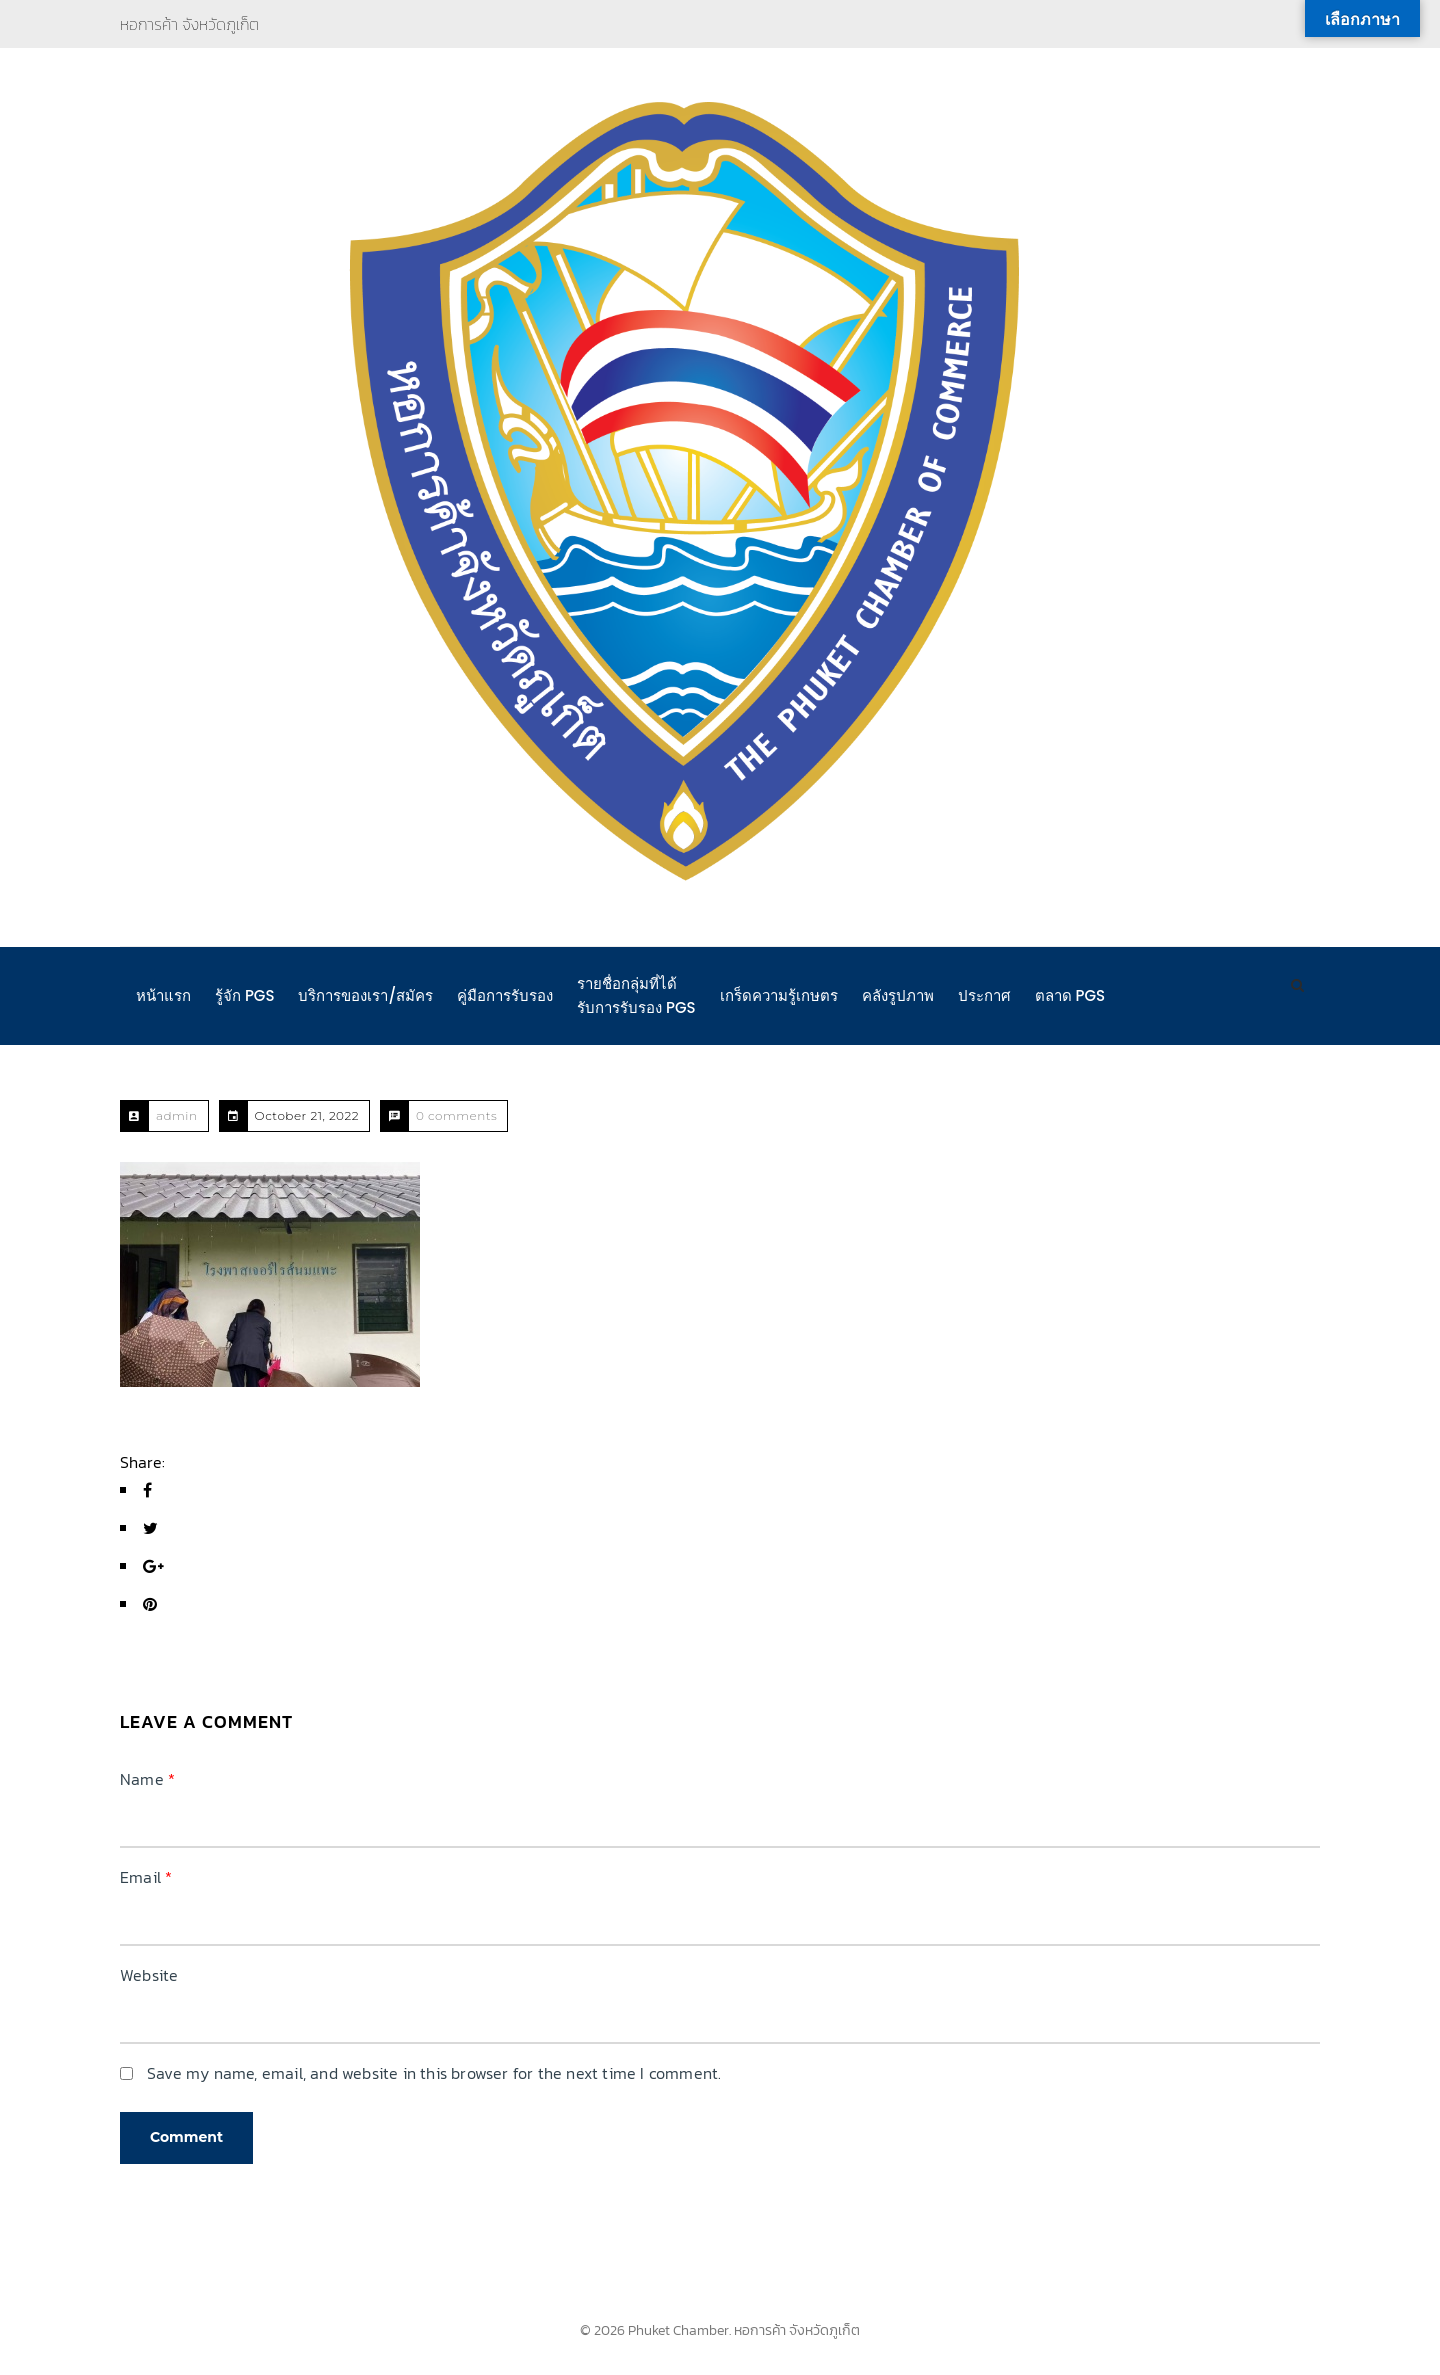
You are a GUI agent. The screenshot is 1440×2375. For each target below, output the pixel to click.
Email (146, 1877)
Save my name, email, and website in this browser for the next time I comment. (434, 2073)
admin (177, 1115)
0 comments (456, 1115)
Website (149, 1975)
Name (147, 1779)
